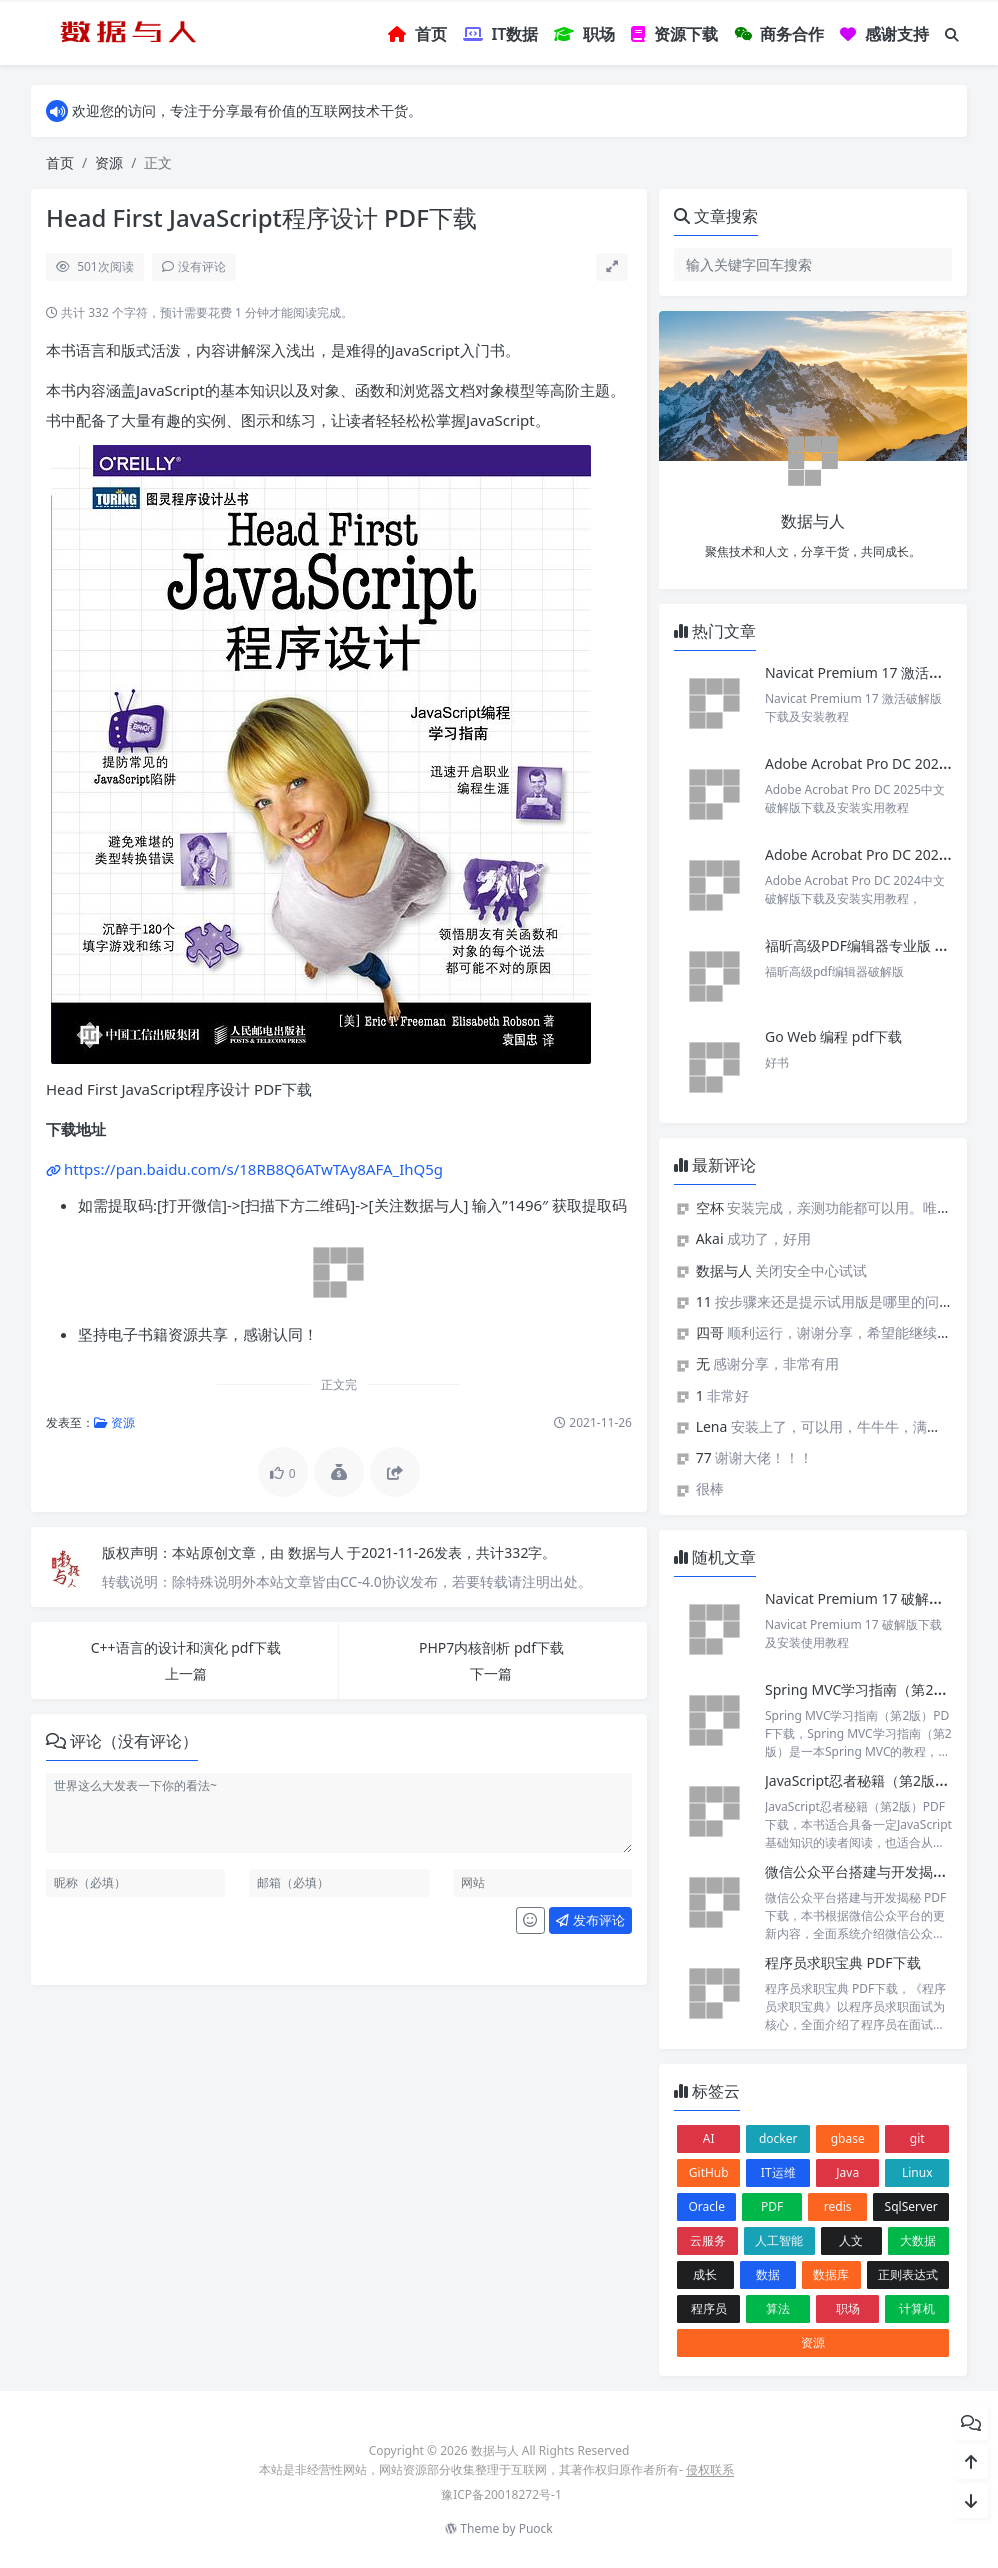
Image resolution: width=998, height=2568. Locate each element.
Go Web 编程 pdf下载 (833, 1036)
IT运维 (778, 2172)
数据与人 (318, 1552)
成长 (705, 2274)
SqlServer (911, 2206)
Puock (536, 2528)
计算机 (917, 2308)
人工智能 (779, 2240)
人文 (851, 2240)
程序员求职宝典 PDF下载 (843, 1962)
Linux (917, 2172)
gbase (848, 2138)
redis (838, 2206)
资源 (109, 162)
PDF (772, 2206)
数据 (768, 2274)
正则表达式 (908, 2274)
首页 (60, 162)
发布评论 (590, 1920)
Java (847, 2172)
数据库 (831, 2274)
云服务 (708, 2240)
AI (709, 2138)
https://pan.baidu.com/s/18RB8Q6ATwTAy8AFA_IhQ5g (253, 1169)
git (917, 2138)
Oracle (706, 2206)
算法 (778, 2308)
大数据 (918, 2240)
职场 (848, 2308)
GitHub (709, 2172)
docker (778, 2138)
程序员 (709, 2308)
